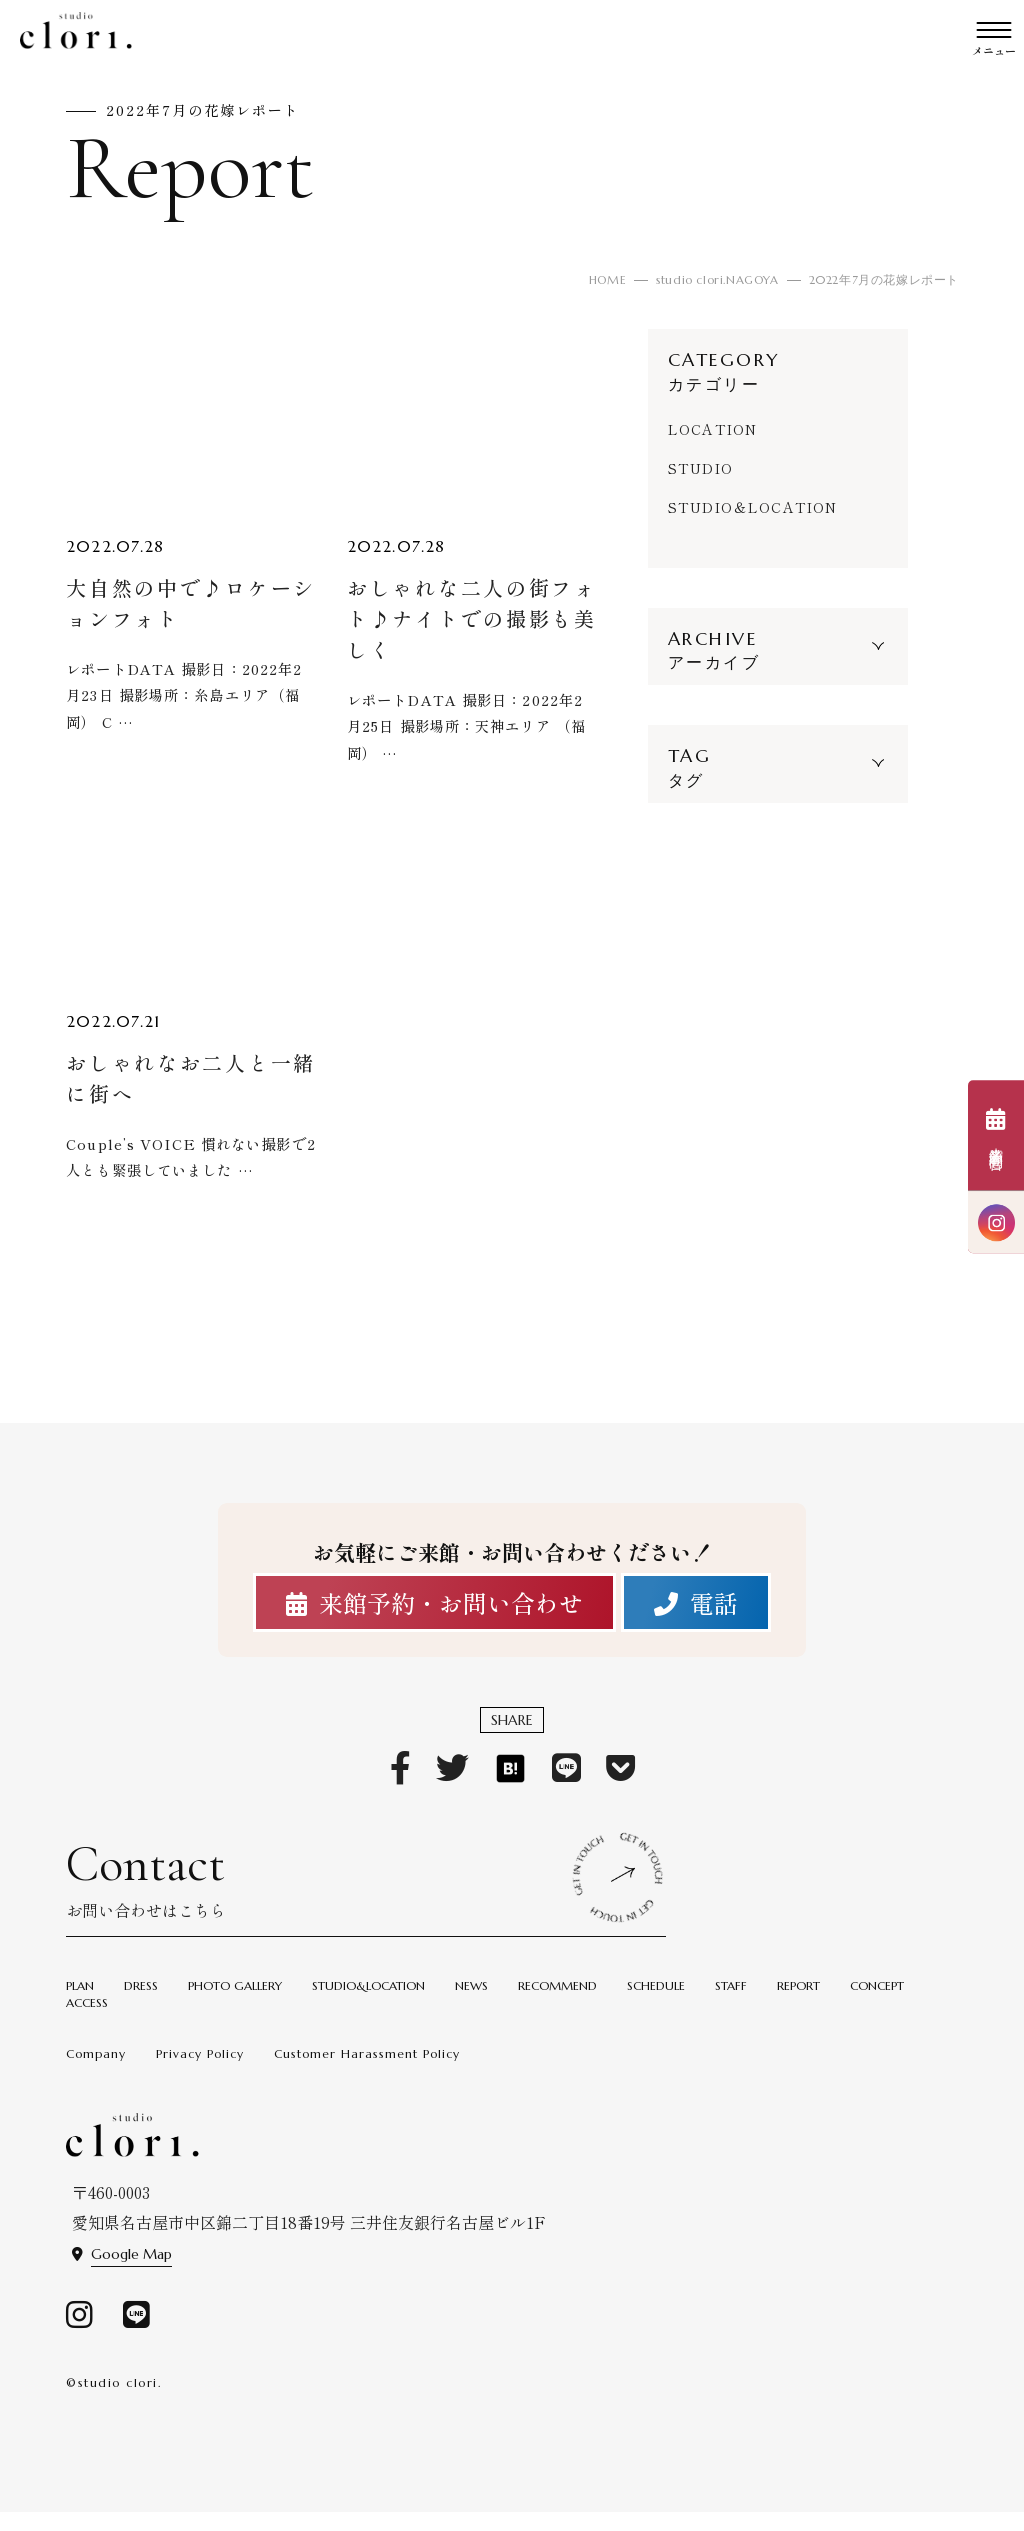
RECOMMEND (557, 2000)
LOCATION (715, 429)
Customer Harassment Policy (367, 2068)
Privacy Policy (200, 2068)
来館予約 (996, 1136)
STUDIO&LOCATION (368, 2000)
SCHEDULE (656, 2000)
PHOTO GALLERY (235, 2000)
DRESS (141, 2000)
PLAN (80, 2000)
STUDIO (702, 468)
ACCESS (87, 2017)
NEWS (471, 2000)
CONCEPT (877, 2000)
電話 (696, 1609)
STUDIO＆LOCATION (757, 507)
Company (96, 2068)
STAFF (731, 2000)
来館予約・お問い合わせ (434, 1609)
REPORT (798, 2000)
